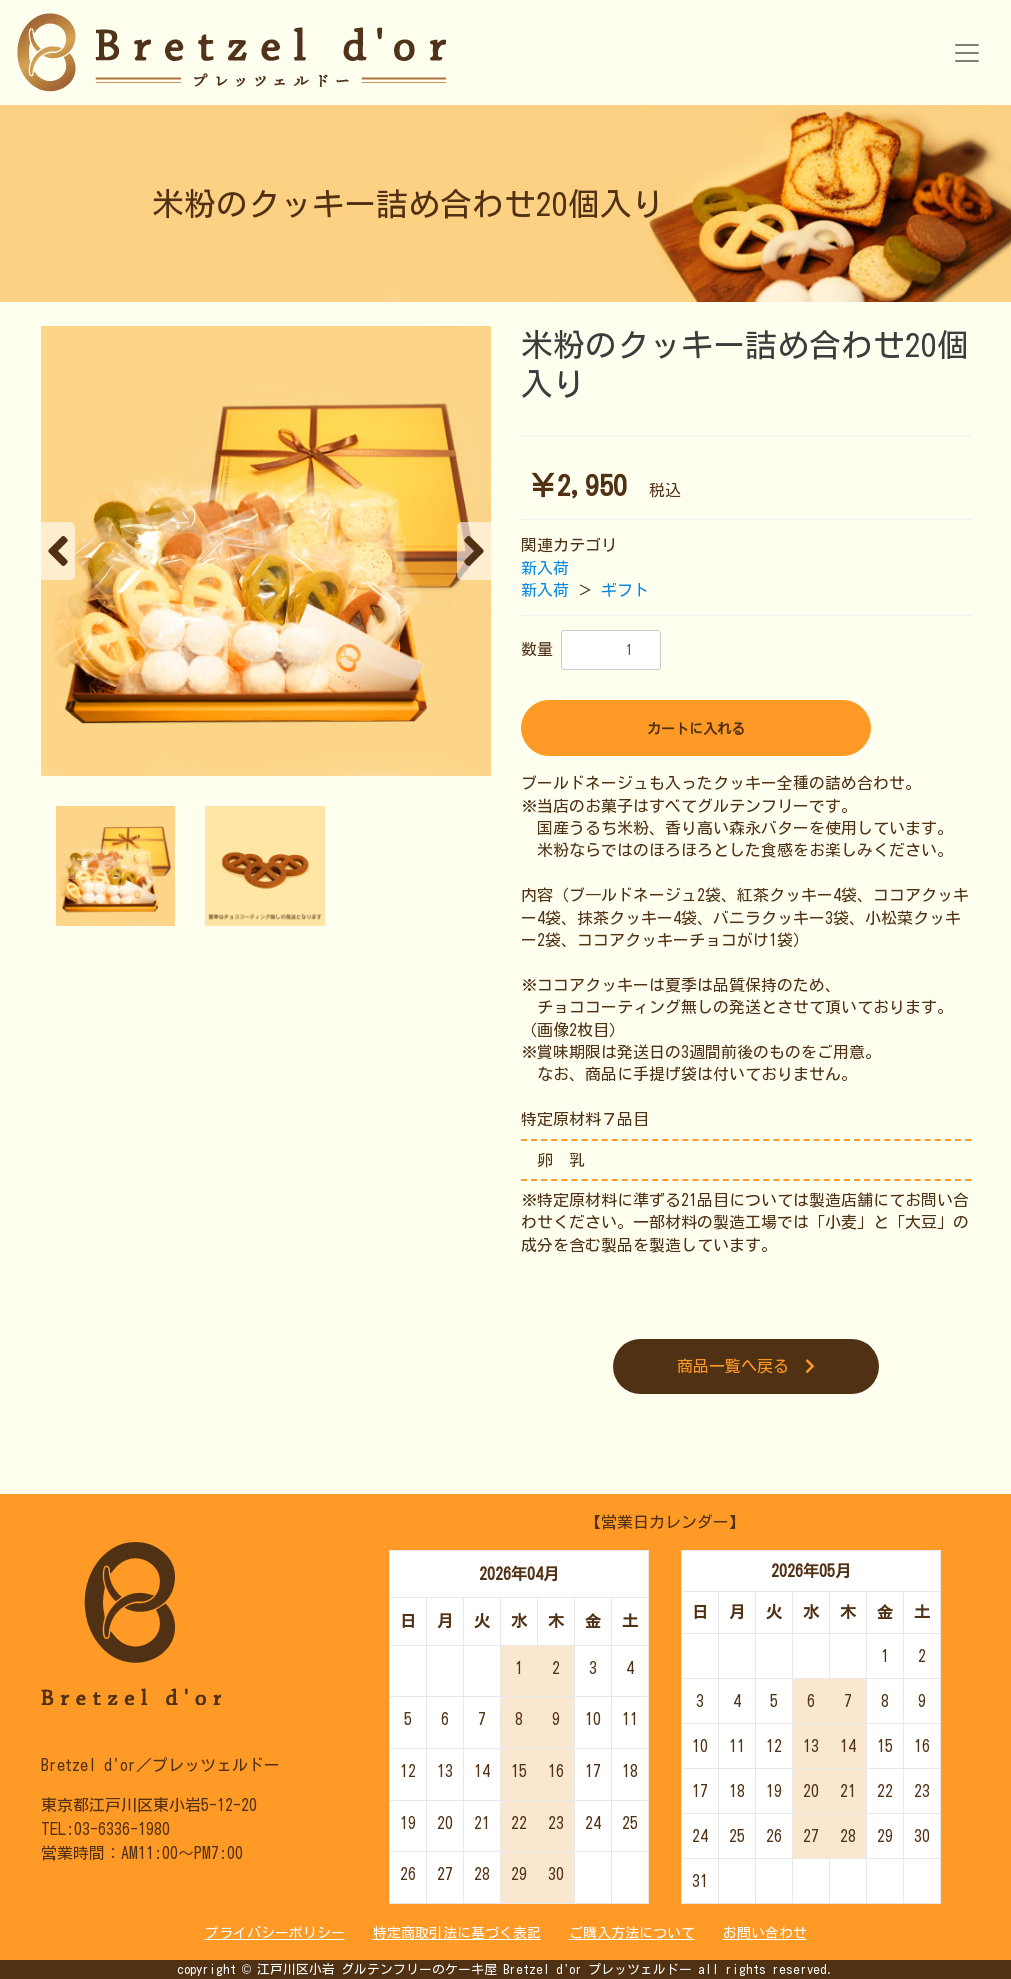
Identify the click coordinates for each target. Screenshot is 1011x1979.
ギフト (625, 590)
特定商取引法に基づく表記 (457, 1933)
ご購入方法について (632, 1933)
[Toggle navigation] (967, 53)
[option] (266, 551)
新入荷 (545, 568)
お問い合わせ (765, 1933)
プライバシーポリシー (275, 1933)
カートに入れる (696, 729)
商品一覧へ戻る (746, 1366)
